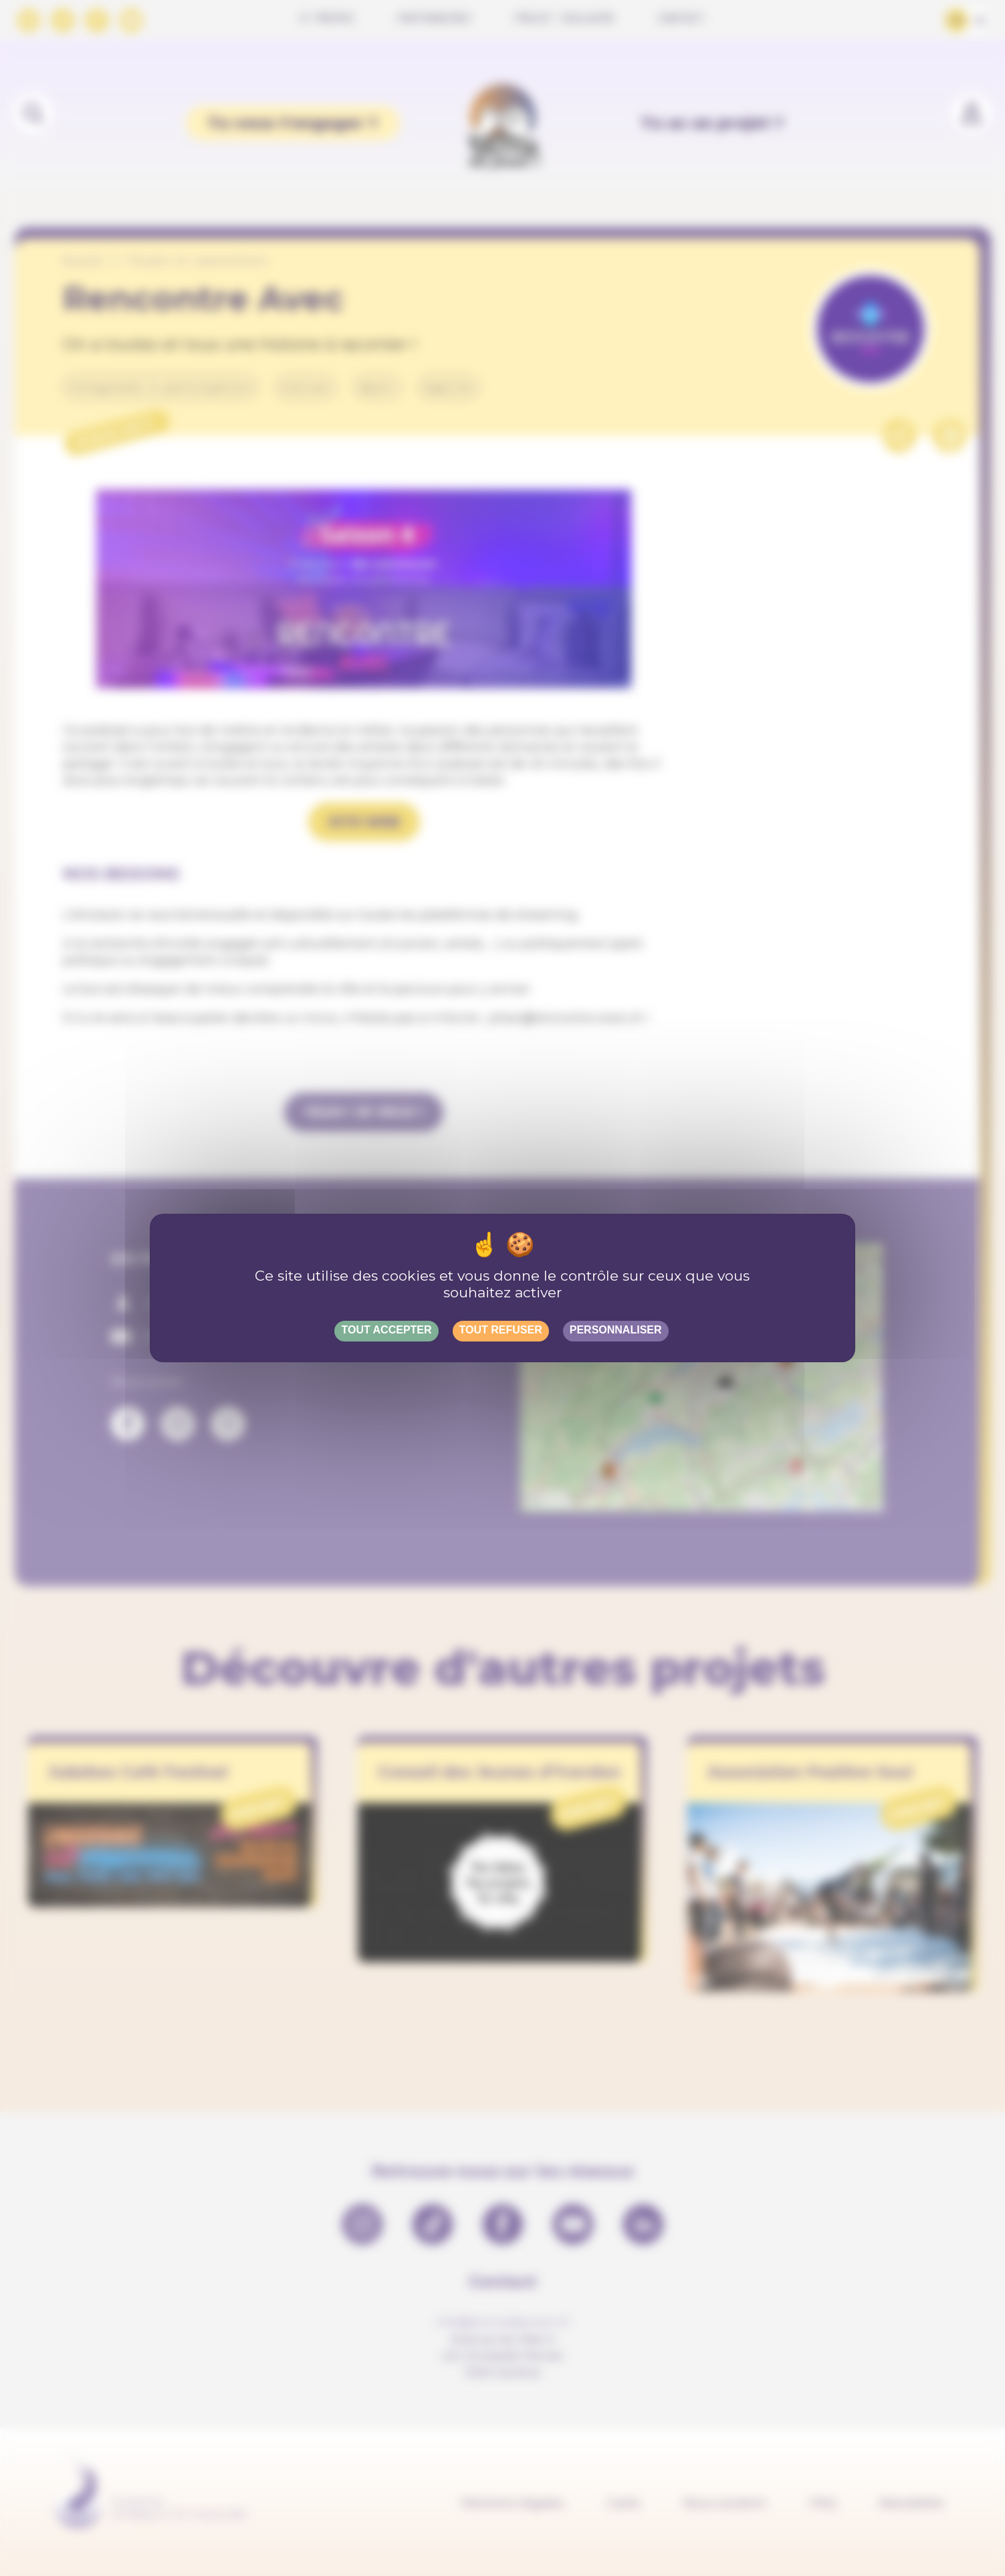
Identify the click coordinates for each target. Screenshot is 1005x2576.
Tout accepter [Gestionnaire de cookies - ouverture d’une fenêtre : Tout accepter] (386, 1329)
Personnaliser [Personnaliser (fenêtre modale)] (616, 1329)
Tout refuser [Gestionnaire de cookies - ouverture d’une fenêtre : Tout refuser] (500, 1329)
